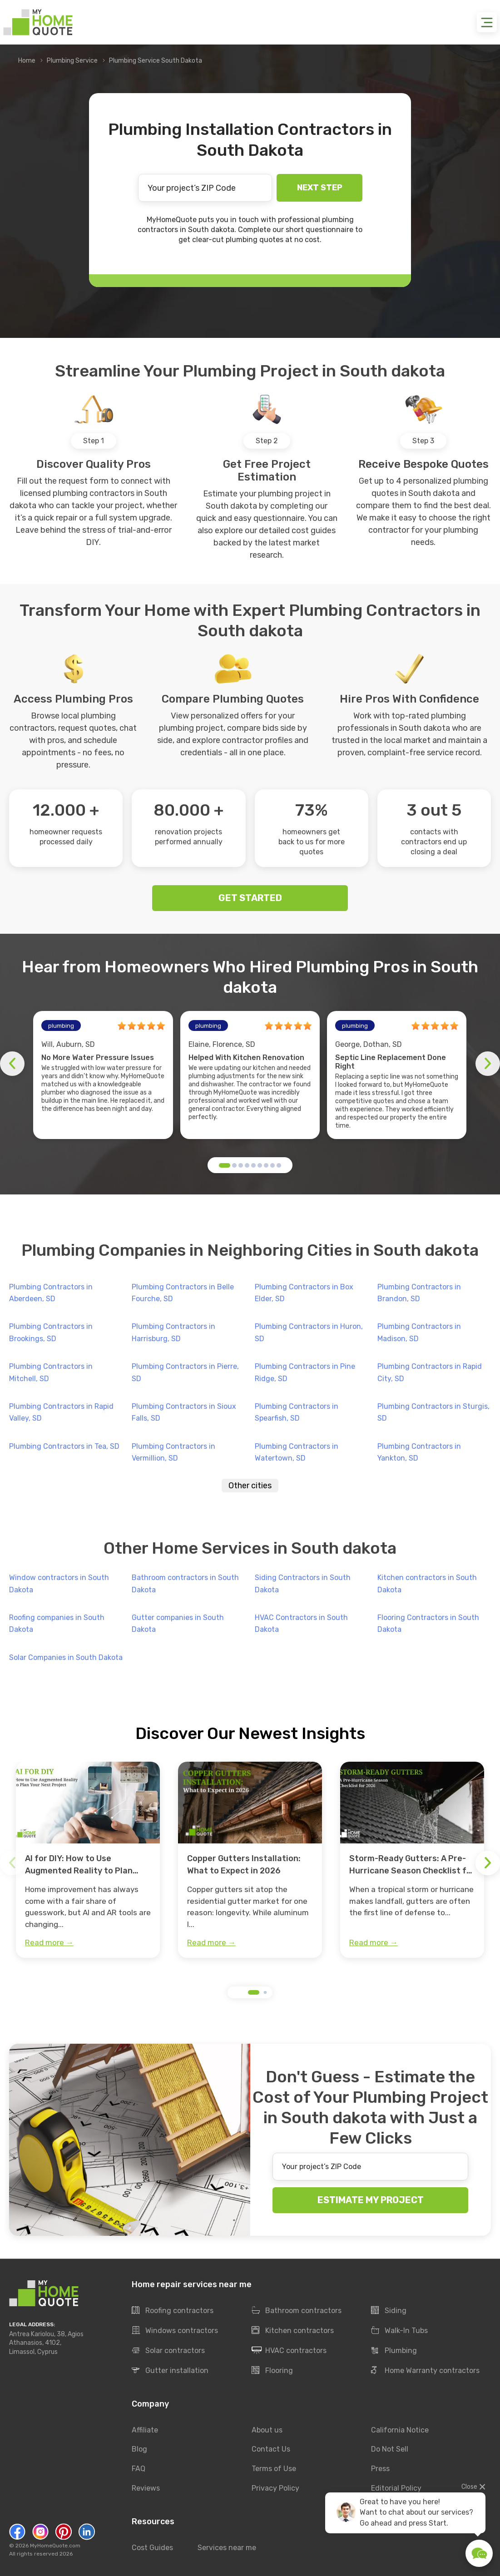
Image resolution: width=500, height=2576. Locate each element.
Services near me (227, 2547)
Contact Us (271, 2449)
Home (26, 60)
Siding (388, 2310)
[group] (88, 1860)
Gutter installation (170, 2370)
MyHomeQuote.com (55, 2545)
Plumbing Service (72, 60)
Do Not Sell (389, 2449)
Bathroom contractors (297, 2310)
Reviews (146, 2488)
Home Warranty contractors (425, 2370)
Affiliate (145, 2430)
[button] (224, 1165)
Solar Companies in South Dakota (66, 1657)
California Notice (400, 2430)
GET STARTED (250, 897)
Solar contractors (168, 2350)
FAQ (138, 2469)
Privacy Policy (275, 2488)
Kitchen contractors (293, 2330)
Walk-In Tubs (399, 2330)
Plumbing (394, 2350)
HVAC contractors (289, 2350)
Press (380, 2469)
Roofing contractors (172, 2310)
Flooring (272, 2370)
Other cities (250, 1486)
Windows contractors (175, 2330)
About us (267, 2430)
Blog (139, 2449)
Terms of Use (274, 2469)
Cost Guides (152, 2547)
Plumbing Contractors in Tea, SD (64, 1446)
